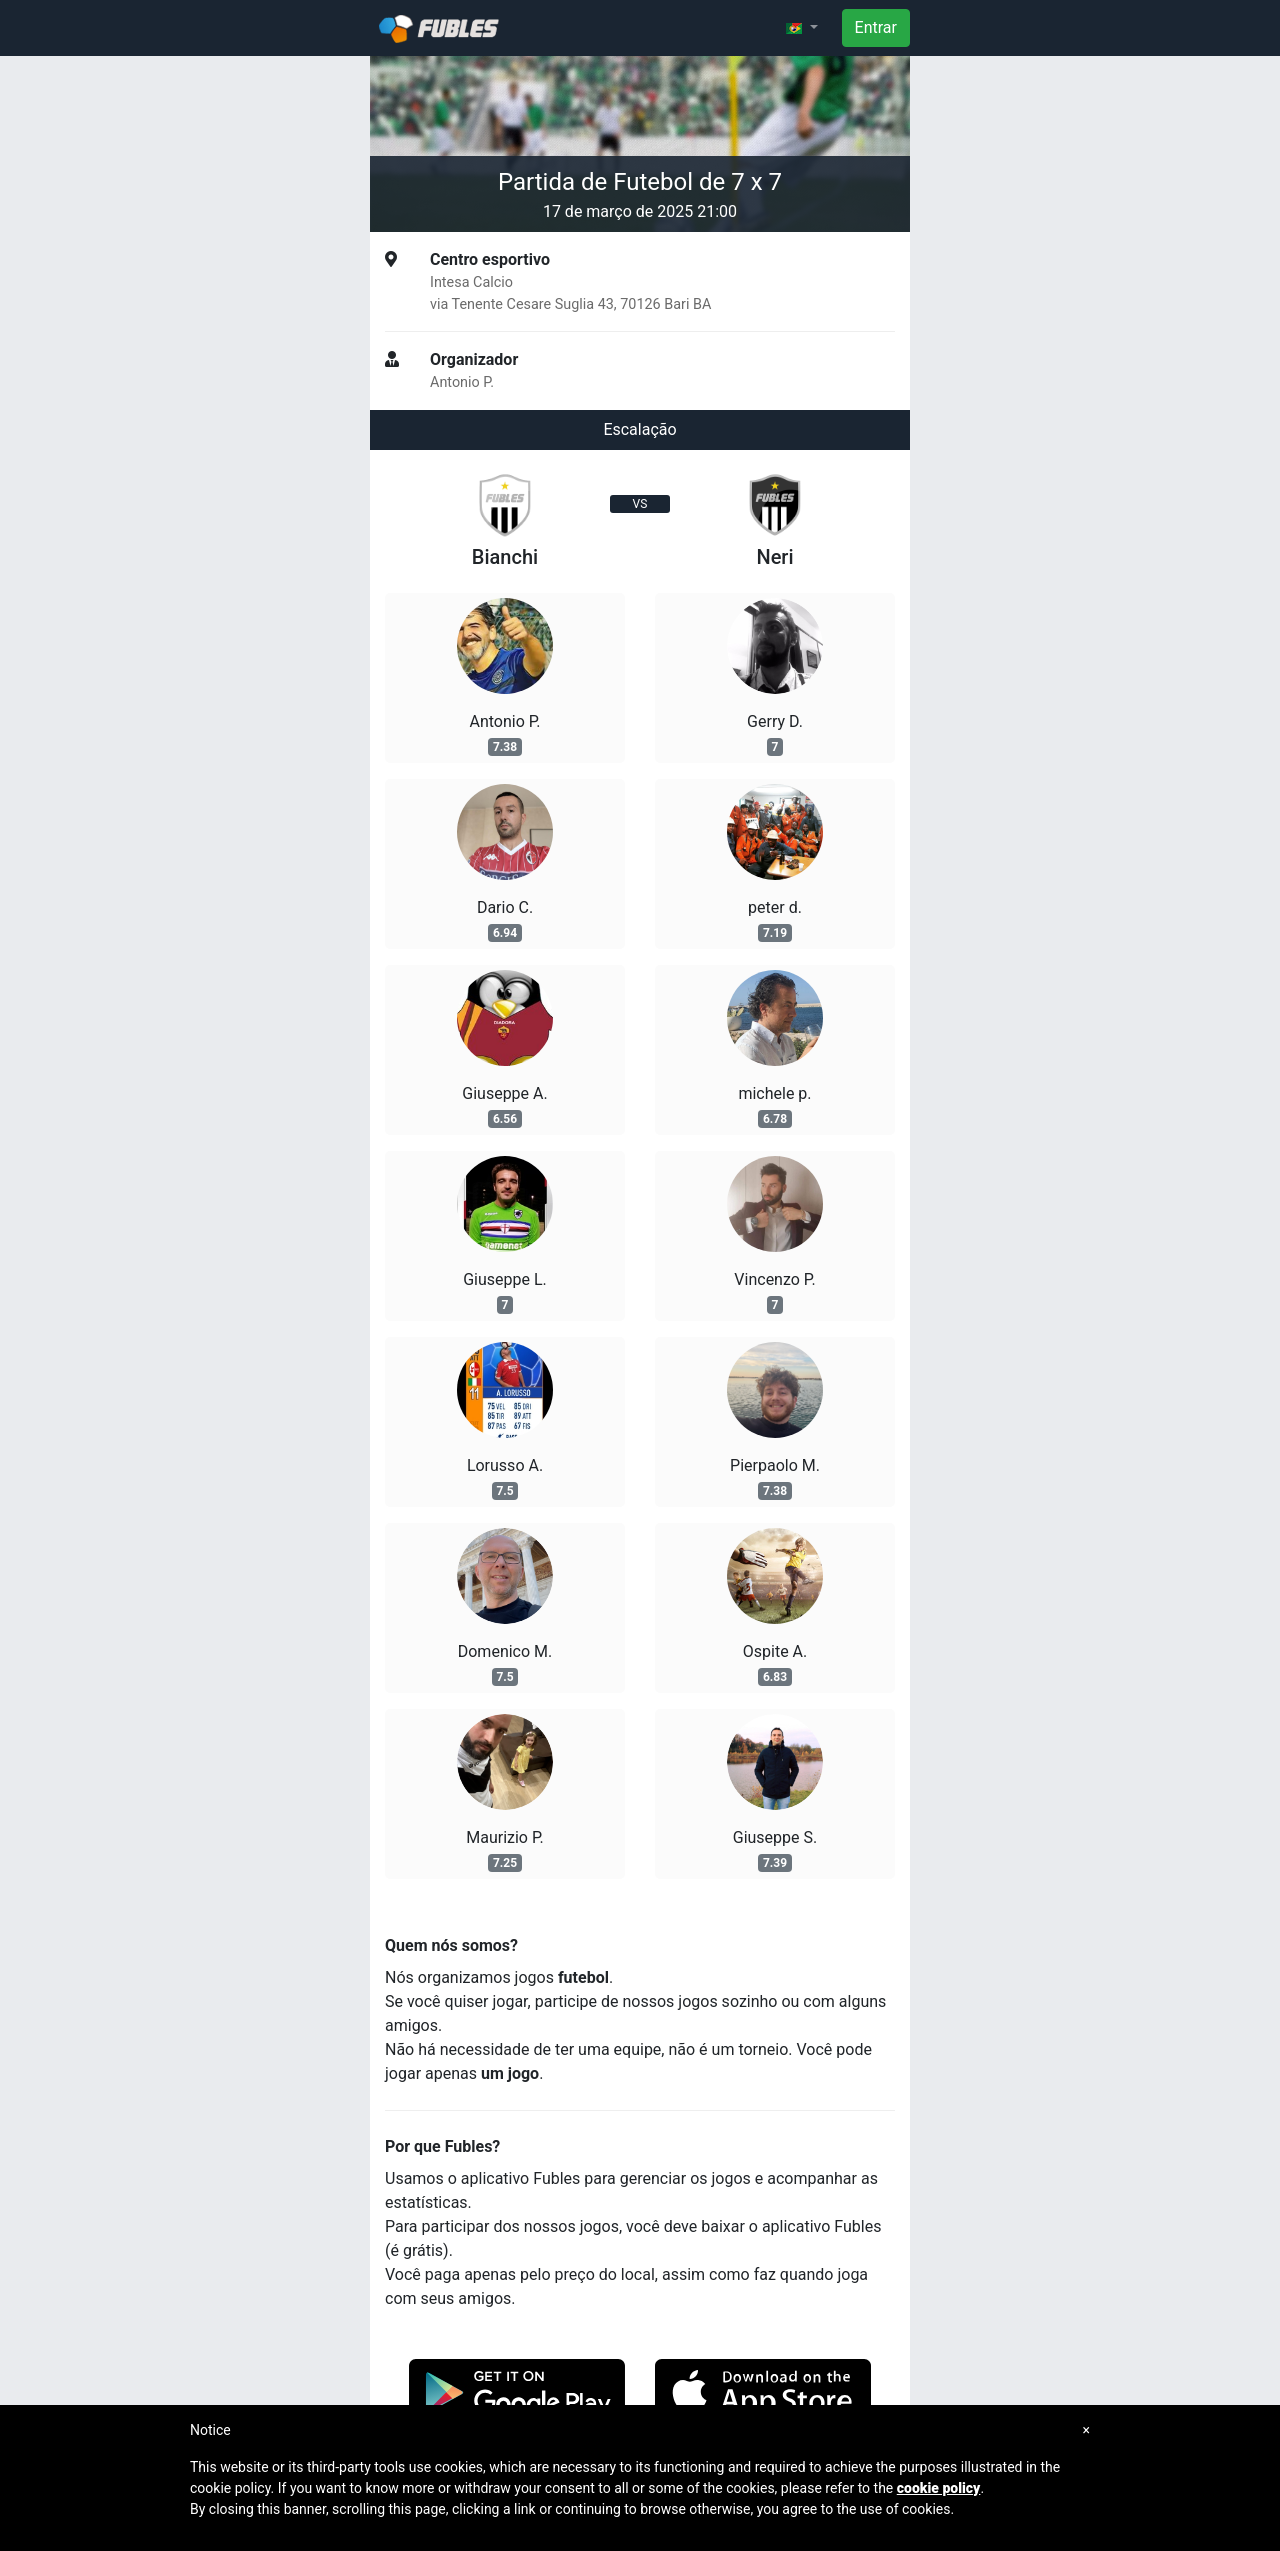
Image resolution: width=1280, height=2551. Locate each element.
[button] (802, 28)
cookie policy (939, 2488)
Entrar (876, 27)
